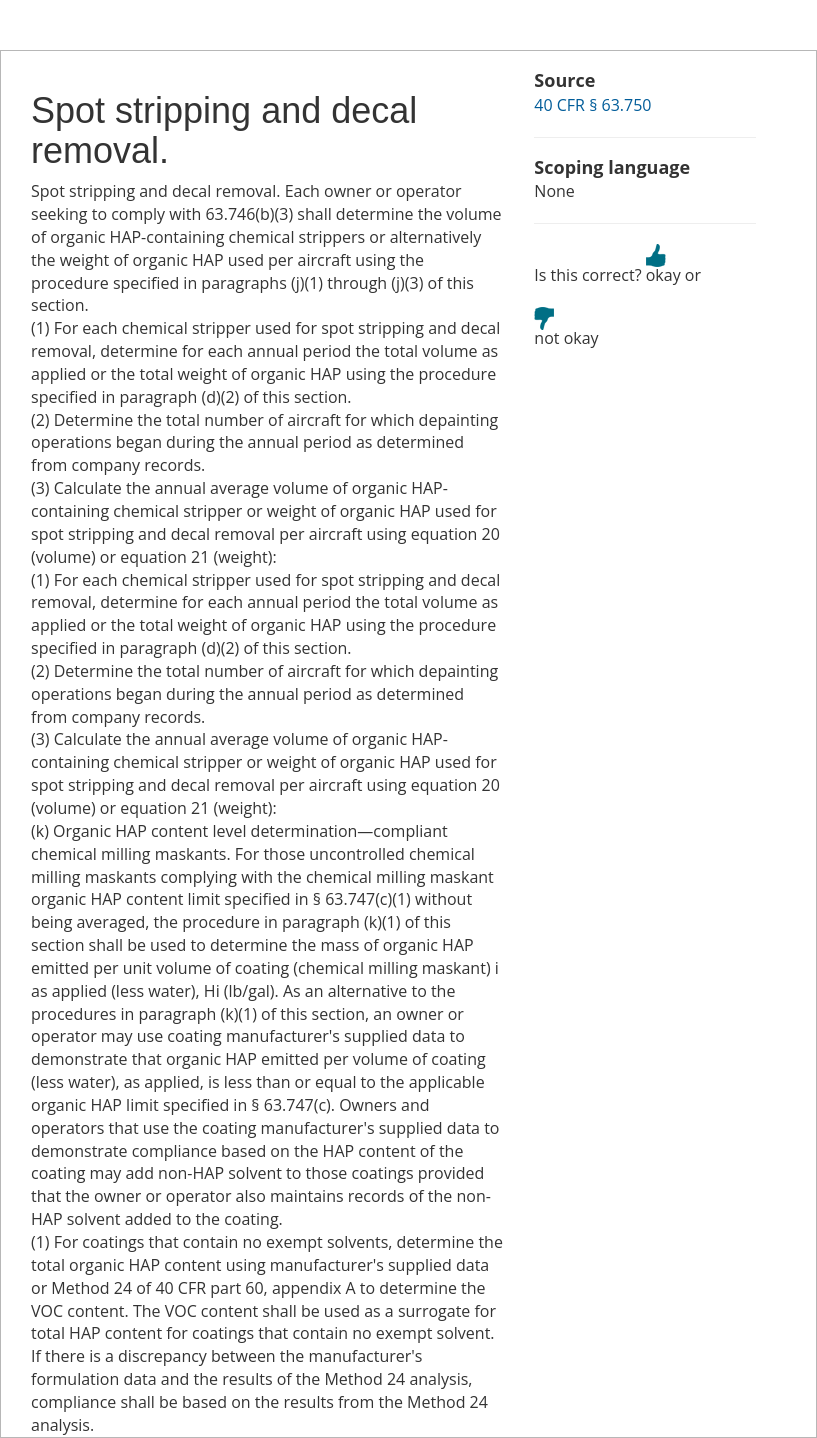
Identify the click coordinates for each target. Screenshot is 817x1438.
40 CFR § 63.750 (592, 105)
